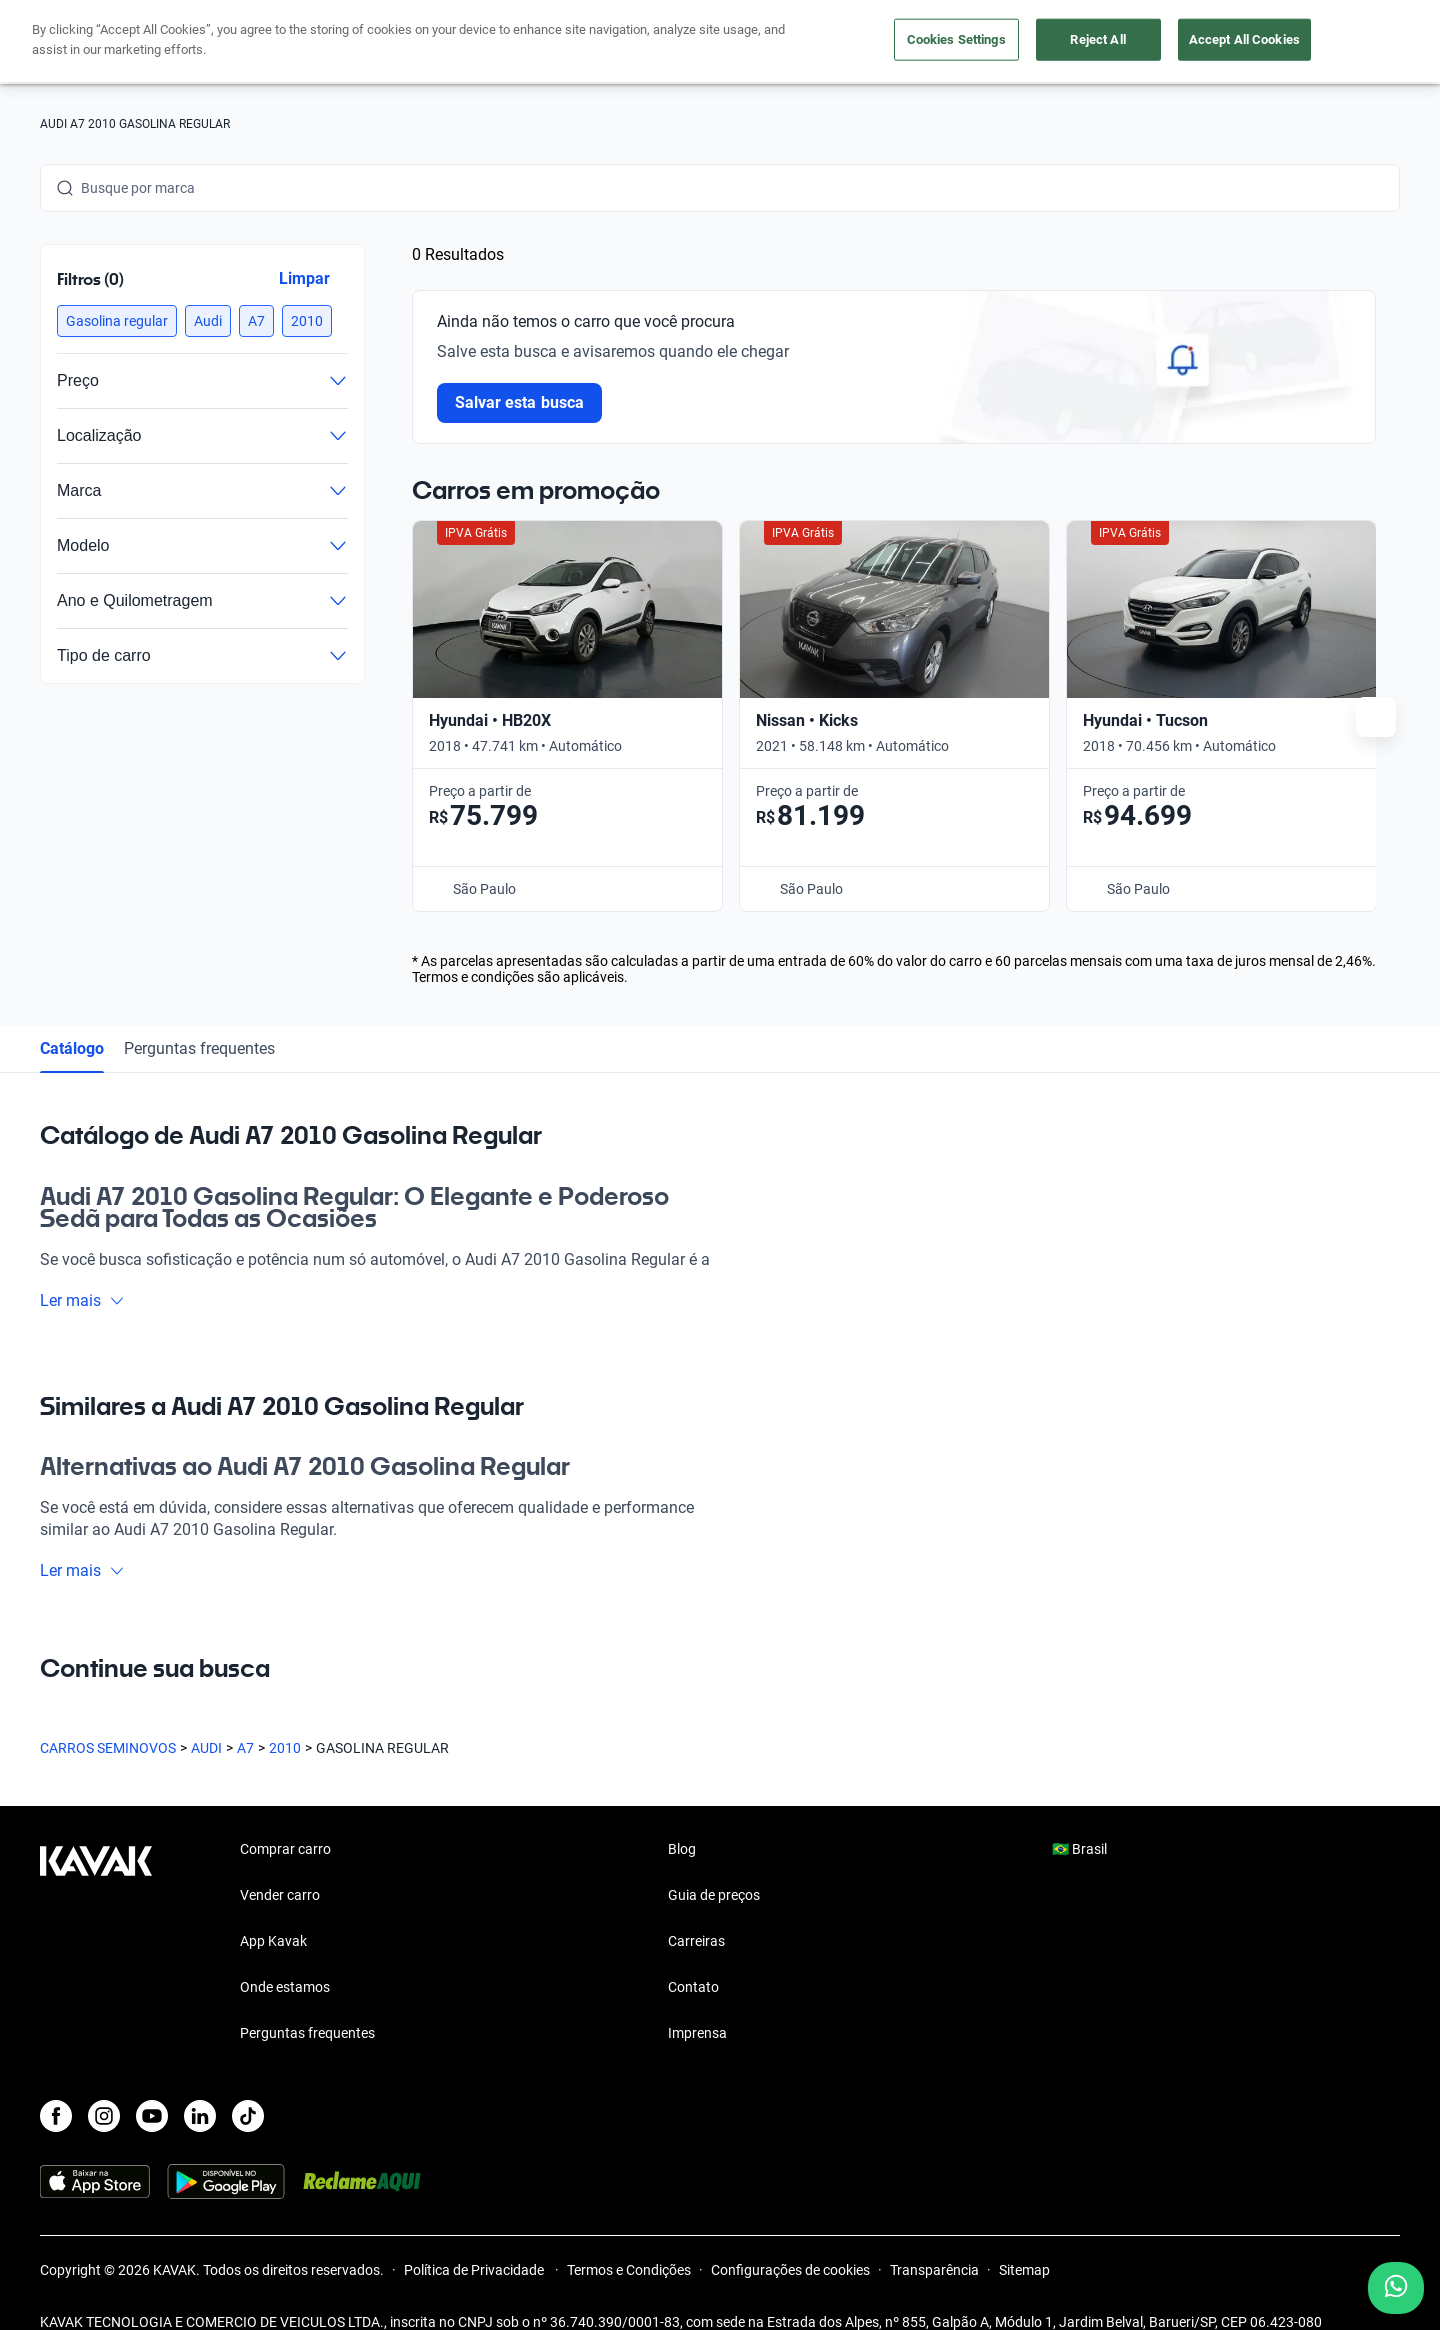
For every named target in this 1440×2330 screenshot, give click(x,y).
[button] (117, 321)
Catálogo (72, 1013)
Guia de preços (714, 1861)
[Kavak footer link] (96, 1909)
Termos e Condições (629, 2236)
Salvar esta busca (519, 402)
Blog (682, 1815)
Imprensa (697, 1999)
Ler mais (82, 1265)
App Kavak (273, 1907)
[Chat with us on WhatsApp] (1396, 2288)
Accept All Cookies (1244, 39)
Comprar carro (285, 1815)
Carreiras (696, 1907)
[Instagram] (104, 2082)
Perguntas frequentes (199, 1013)
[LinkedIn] (200, 2082)
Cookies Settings (956, 39)
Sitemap (1024, 2236)
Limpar (304, 278)
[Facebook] (56, 2082)
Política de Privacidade (475, 2236)
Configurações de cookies (790, 2236)
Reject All (1097, 39)
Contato (693, 1953)
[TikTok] (248, 2082)
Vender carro (280, 1861)
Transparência (934, 2236)
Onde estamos (285, 1953)
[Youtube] (152, 2082)
